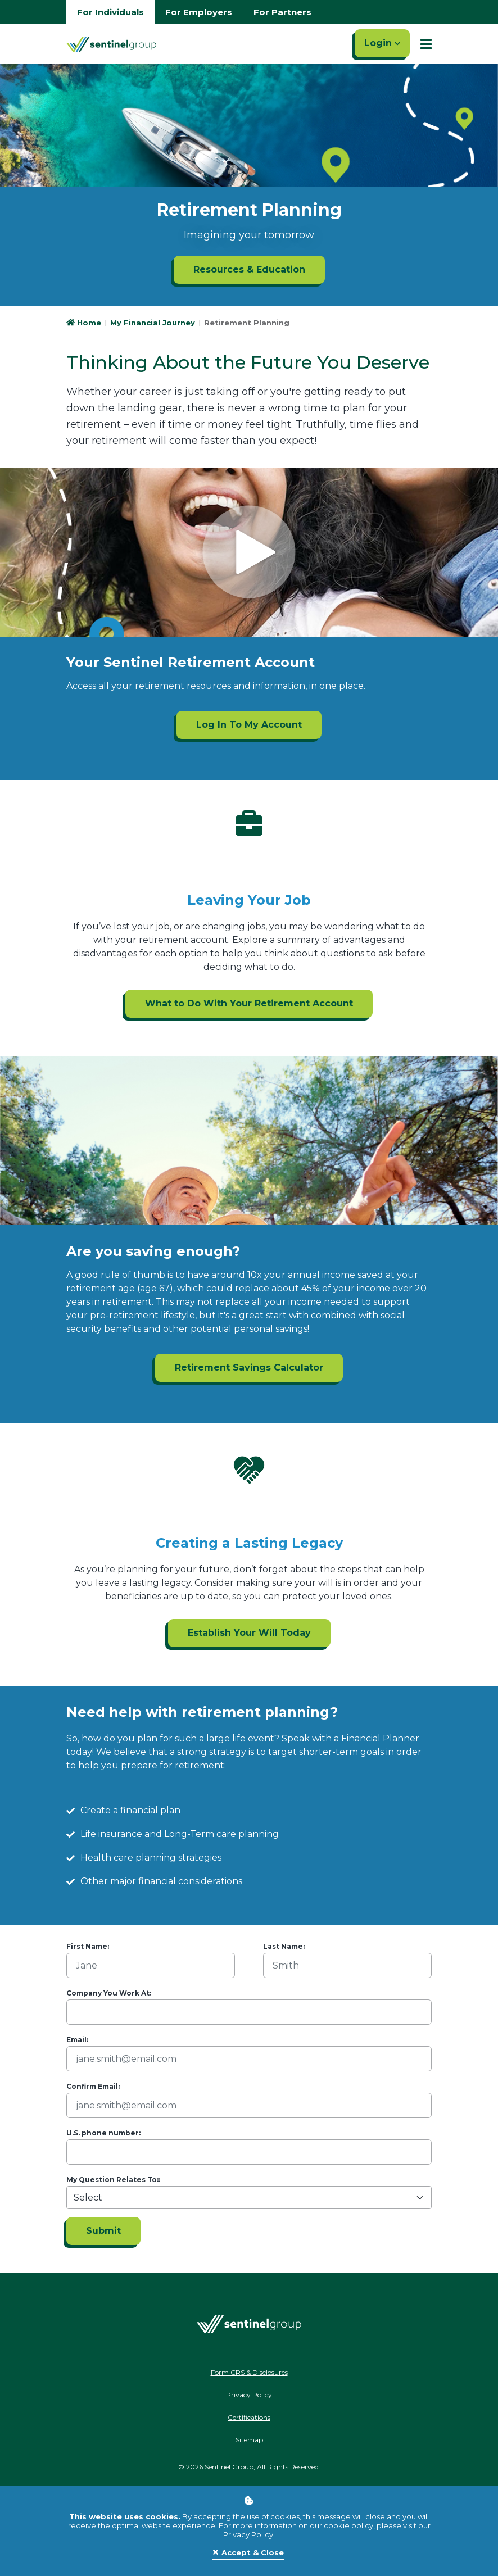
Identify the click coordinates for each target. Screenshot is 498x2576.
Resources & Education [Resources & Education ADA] (249, 269)
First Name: (87, 1946)
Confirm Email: (93, 2086)
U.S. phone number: (103, 2133)
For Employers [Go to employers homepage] (198, 12)
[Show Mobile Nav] (426, 44)
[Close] (248, 2553)
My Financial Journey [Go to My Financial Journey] (152, 322)
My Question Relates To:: (113, 2179)
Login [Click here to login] (382, 43)
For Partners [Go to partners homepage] (282, 12)
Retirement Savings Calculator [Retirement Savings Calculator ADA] (249, 1367)
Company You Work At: (108, 1993)
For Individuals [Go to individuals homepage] (110, 12)
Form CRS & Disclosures (249, 2372)
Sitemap (249, 2440)
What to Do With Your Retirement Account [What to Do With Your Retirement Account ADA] (249, 1003)
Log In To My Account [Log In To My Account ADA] (249, 724)
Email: (77, 2039)
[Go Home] (111, 43)
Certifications (249, 2417)
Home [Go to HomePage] (84, 322)
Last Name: (284, 1946)
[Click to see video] (249, 552)
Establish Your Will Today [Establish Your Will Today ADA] (249, 1632)
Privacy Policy (248, 2534)
